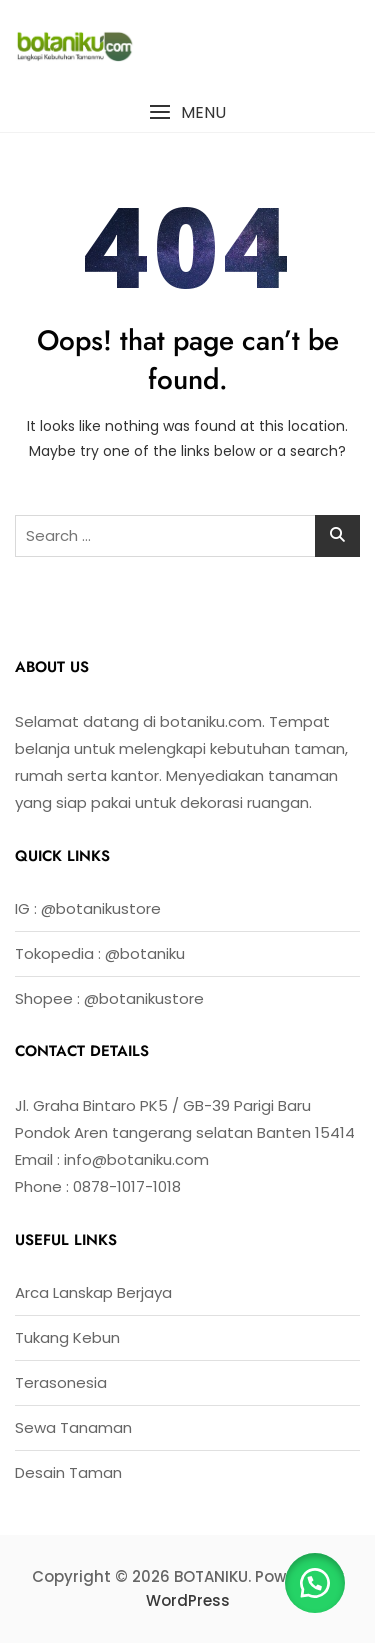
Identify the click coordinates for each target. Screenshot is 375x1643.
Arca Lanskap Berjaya (93, 1292)
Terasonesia (61, 1382)
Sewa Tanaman (73, 1427)
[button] (187, 112)
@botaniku (145, 953)
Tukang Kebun (67, 1337)
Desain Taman (68, 1472)
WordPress (188, 1600)
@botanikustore (101, 908)
